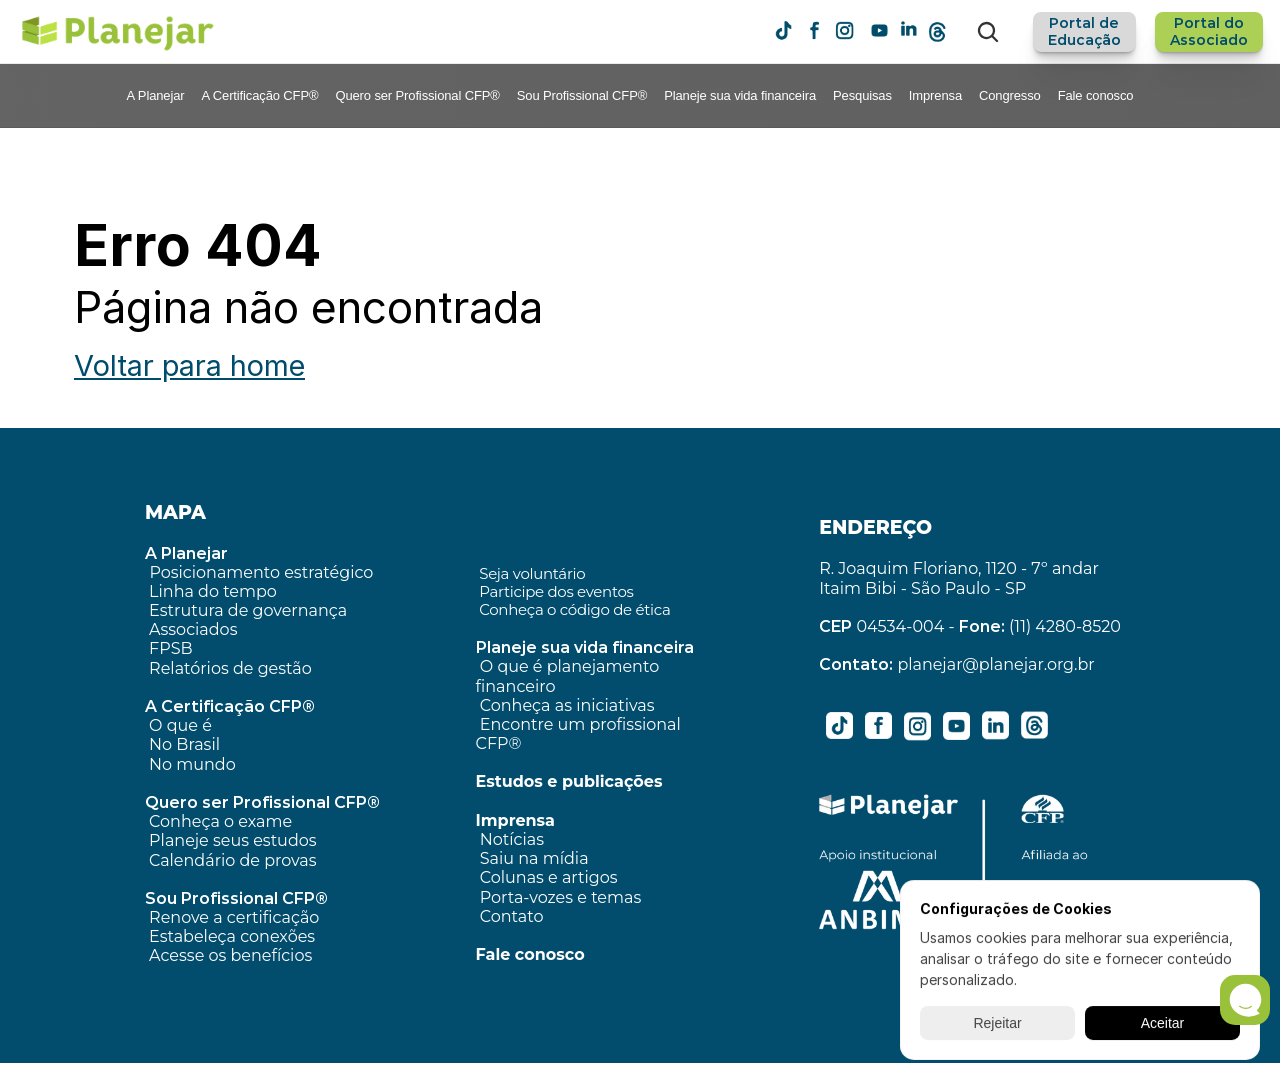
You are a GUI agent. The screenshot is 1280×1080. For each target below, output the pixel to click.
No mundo (192, 764)
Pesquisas (862, 95)
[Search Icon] (988, 32)
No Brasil (184, 744)
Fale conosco (1096, 95)
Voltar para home (189, 365)
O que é (180, 725)
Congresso (1010, 95)
